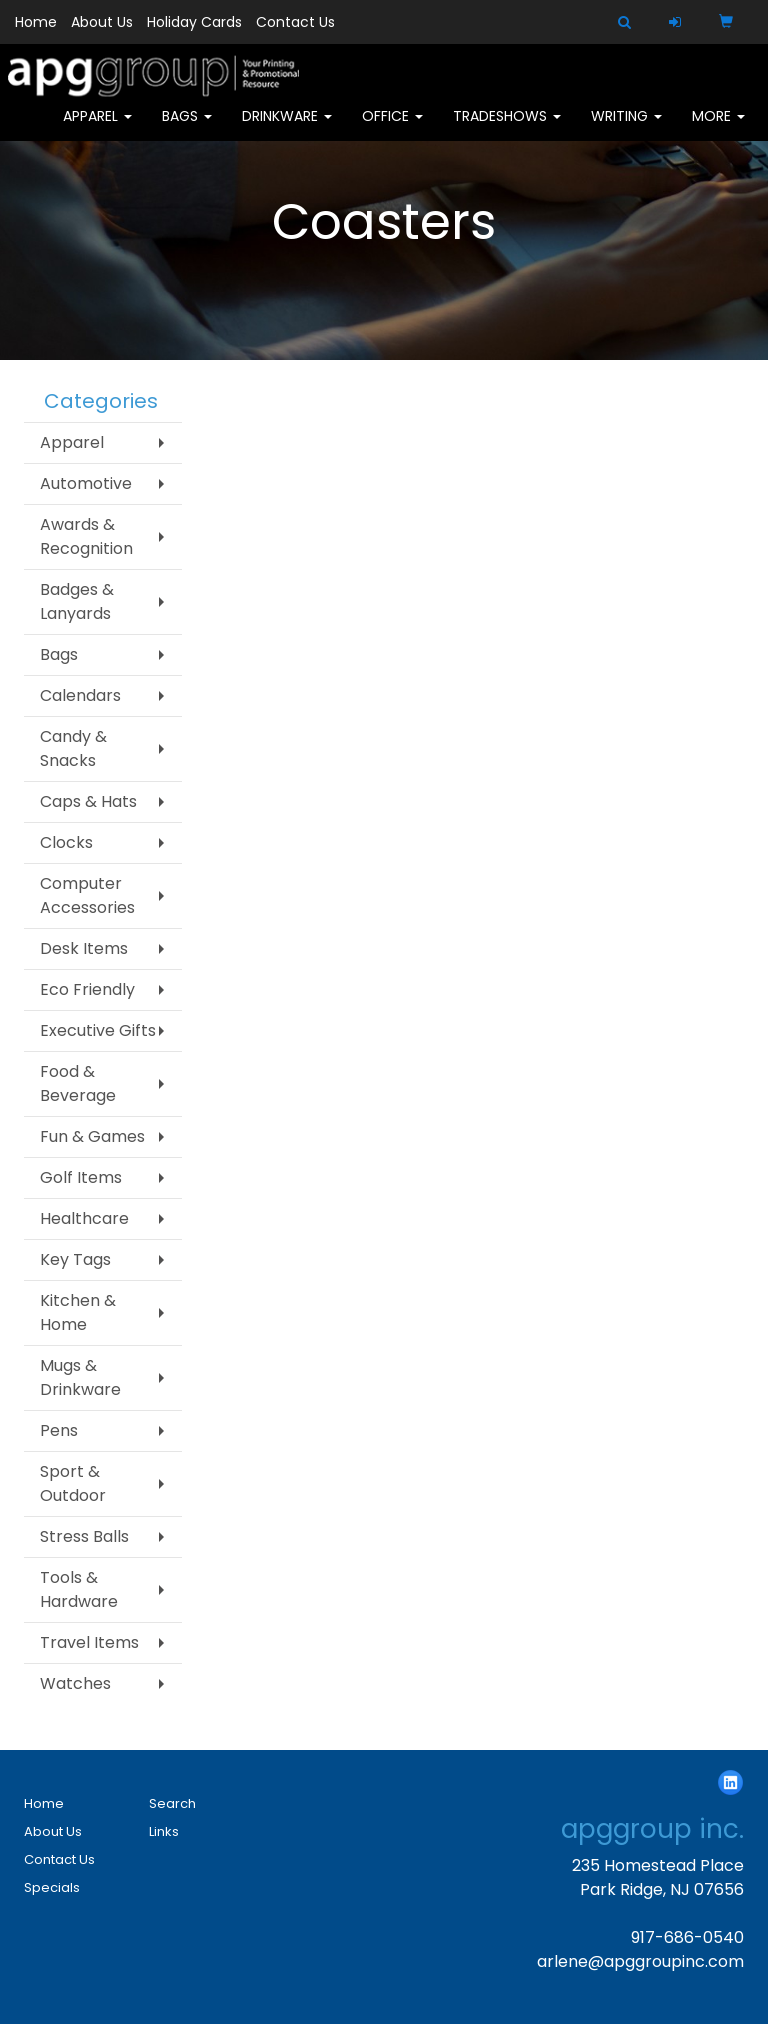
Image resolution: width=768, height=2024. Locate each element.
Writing (626, 130)
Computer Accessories (87, 895)
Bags (187, 130)
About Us (102, 22)
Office (392, 130)
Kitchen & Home (78, 1312)
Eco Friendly (87, 989)
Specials (52, 1887)
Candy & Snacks (73, 748)
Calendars (80, 695)
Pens (59, 1430)
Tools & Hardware (79, 1589)
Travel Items (89, 1642)
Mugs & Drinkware (80, 1377)
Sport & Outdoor (73, 1483)
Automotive (86, 483)
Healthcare (84, 1218)
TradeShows (507, 130)
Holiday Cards (194, 22)
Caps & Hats (88, 801)
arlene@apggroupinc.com (640, 1961)
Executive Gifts (98, 1030)
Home (36, 22)
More (718, 130)
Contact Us (295, 22)
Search (172, 1803)
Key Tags (75, 1259)
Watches (75, 1683)
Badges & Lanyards (77, 601)
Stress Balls (84, 1536)
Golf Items (81, 1177)
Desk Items (84, 948)
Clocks (66, 842)
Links (164, 1831)
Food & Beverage (78, 1083)
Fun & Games (92, 1136)
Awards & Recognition (86, 536)
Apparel (97, 130)
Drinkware (287, 130)
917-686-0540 (687, 1937)
